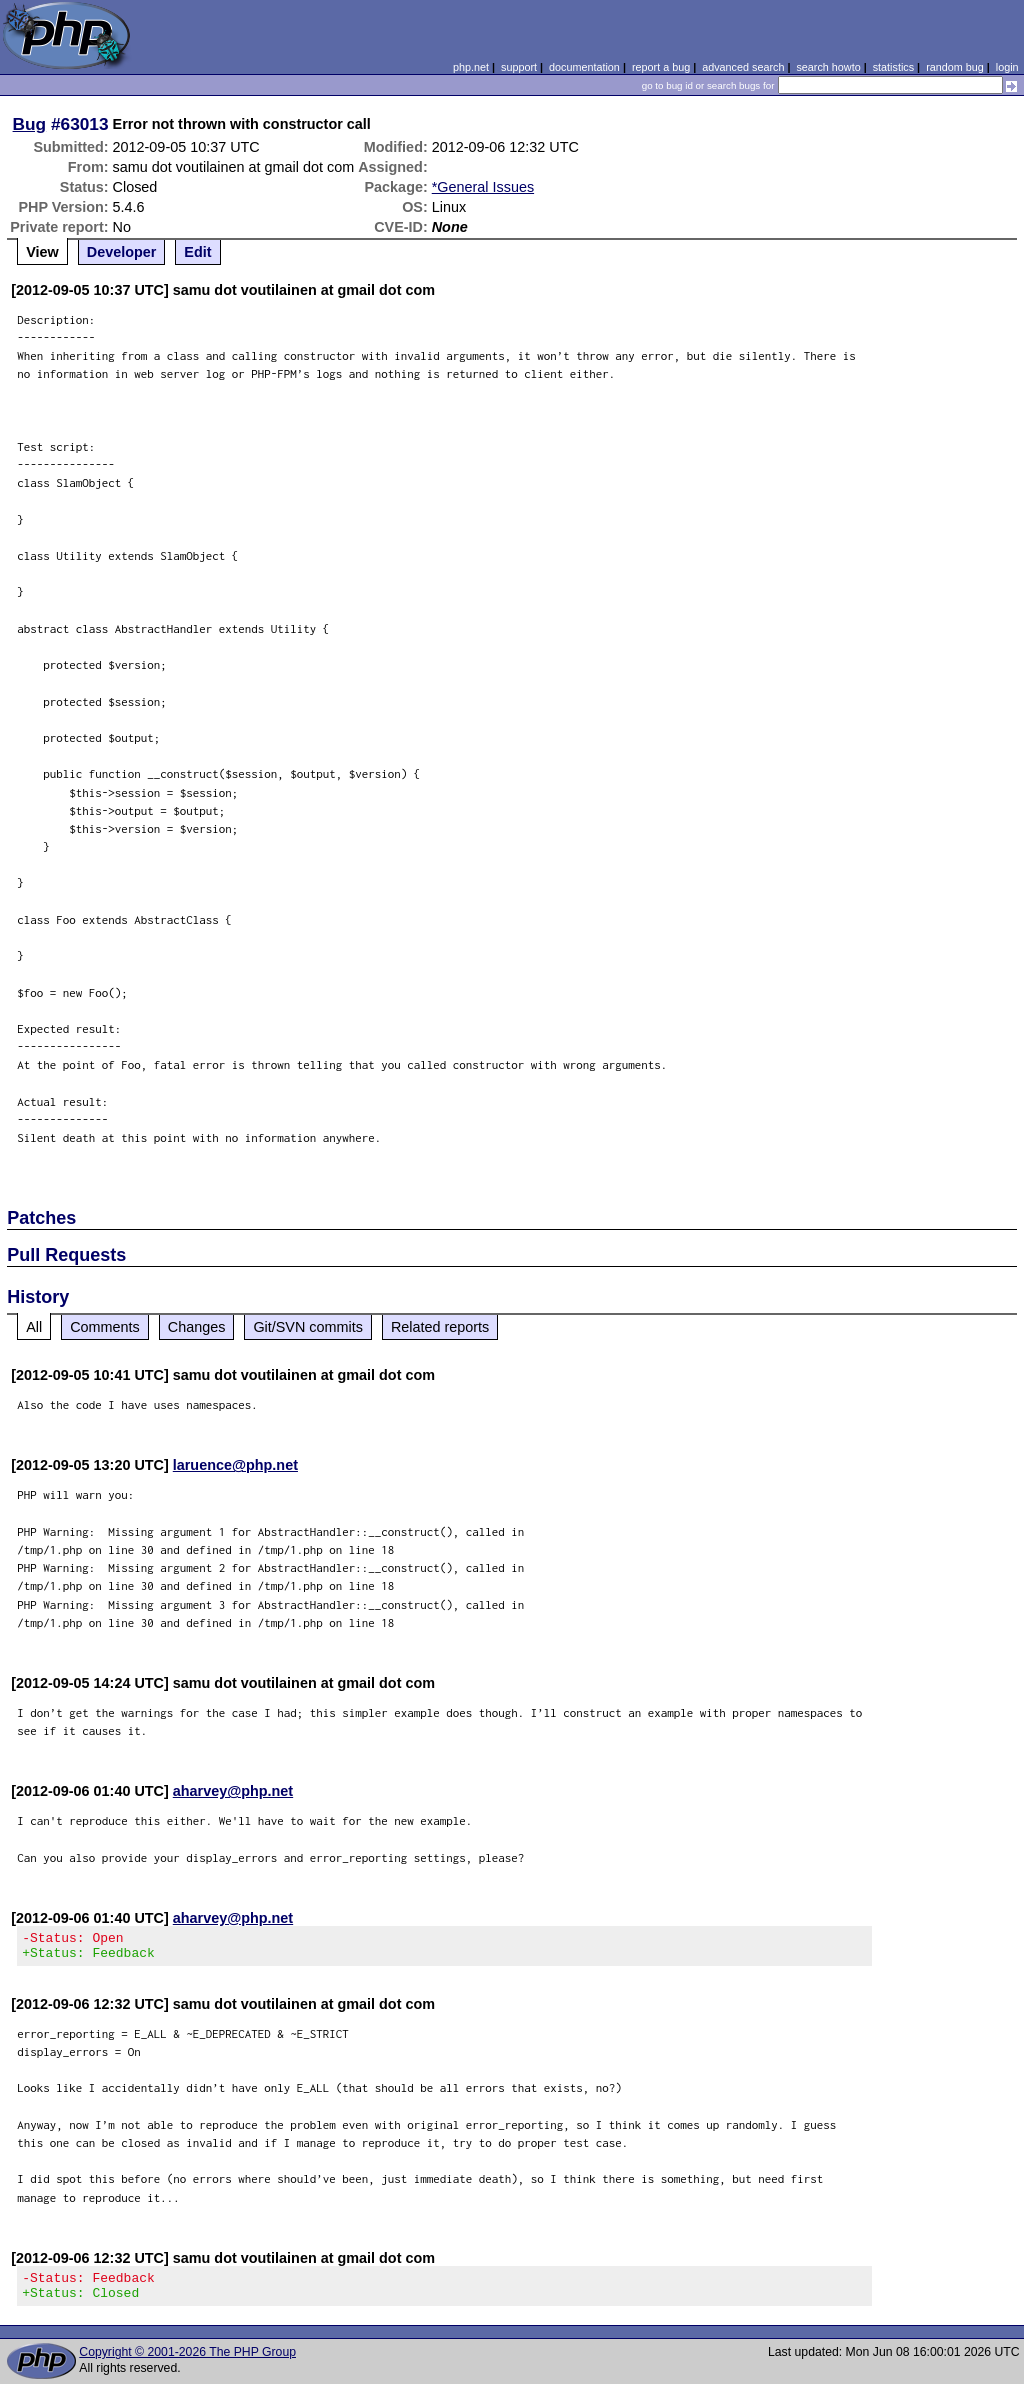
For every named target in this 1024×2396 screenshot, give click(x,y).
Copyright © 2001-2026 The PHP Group (187, 2364)
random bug (955, 67)
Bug (30, 124)
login (1007, 67)
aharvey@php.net (233, 1791)
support (519, 67)
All (34, 1327)
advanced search (743, 67)
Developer (122, 252)
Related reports (440, 1327)
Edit (197, 252)
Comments (105, 1327)
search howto (828, 67)
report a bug (661, 67)
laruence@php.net (235, 1465)
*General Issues (483, 187)
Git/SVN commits (308, 1327)
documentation (584, 67)
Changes (197, 1327)
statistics (893, 67)
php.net (471, 67)
